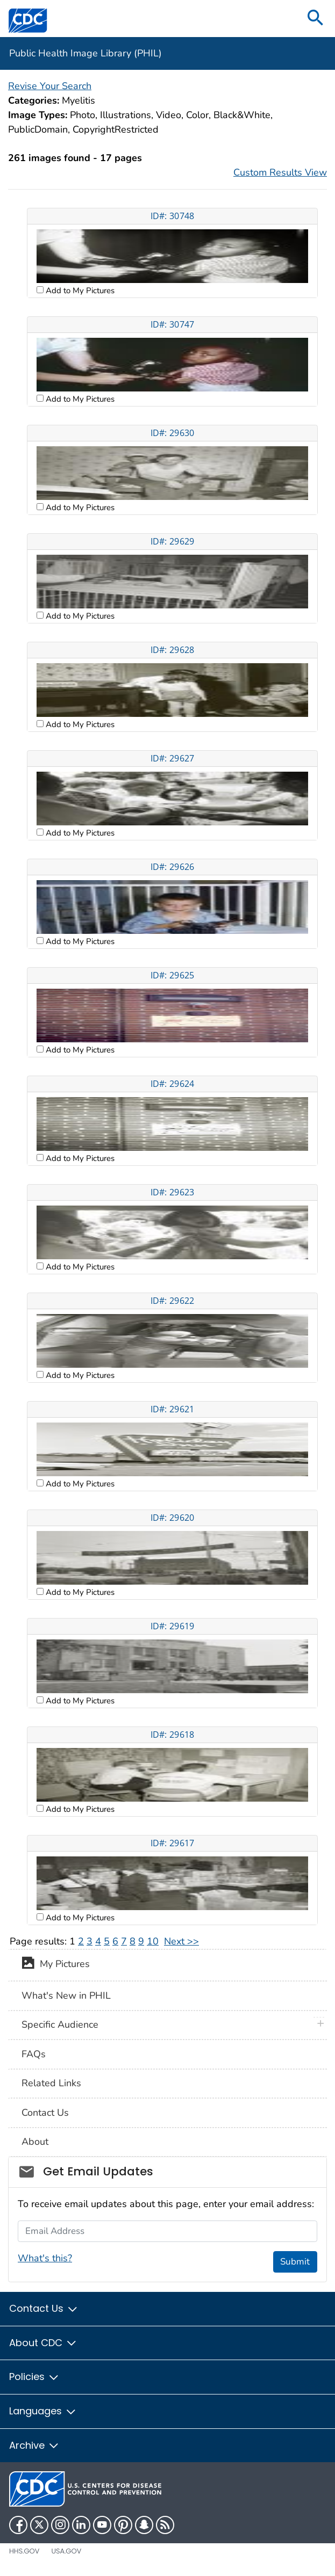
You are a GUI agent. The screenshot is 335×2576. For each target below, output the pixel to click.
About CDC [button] (43, 2342)
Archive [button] (34, 2445)
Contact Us (45, 2112)
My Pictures (56, 1964)
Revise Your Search (49, 85)
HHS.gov (24, 2551)
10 (153, 1941)
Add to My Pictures (79, 290)
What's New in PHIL (66, 1995)
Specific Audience (60, 2024)
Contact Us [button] (44, 2308)
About (35, 2141)
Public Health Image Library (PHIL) (85, 53)
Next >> (181, 1941)
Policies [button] (34, 2376)
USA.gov (66, 2551)
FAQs (34, 2054)
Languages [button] (43, 2411)
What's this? (45, 2258)
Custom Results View (280, 172)
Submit (295, 2261)
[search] (315, 18)
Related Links (51, 2083)
